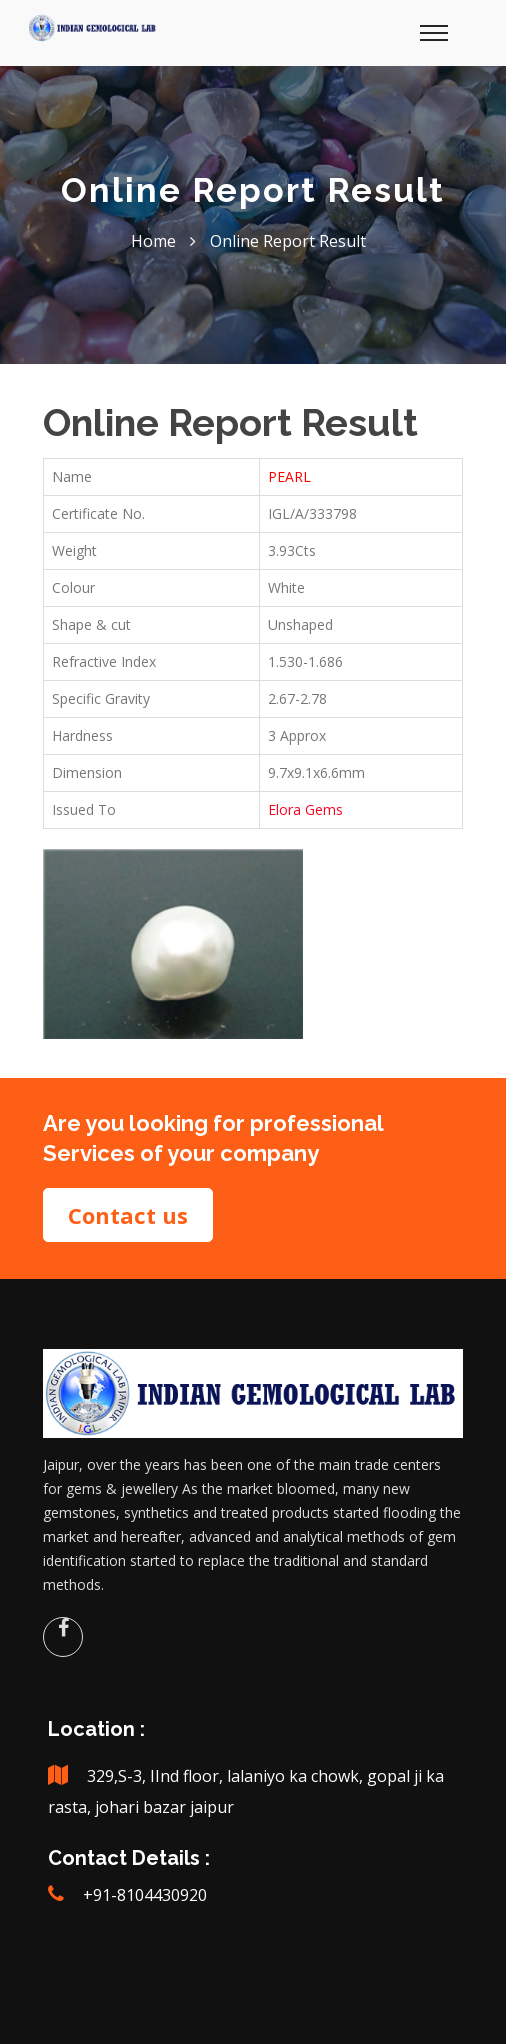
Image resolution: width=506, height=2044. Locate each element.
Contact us (128, 1215)
